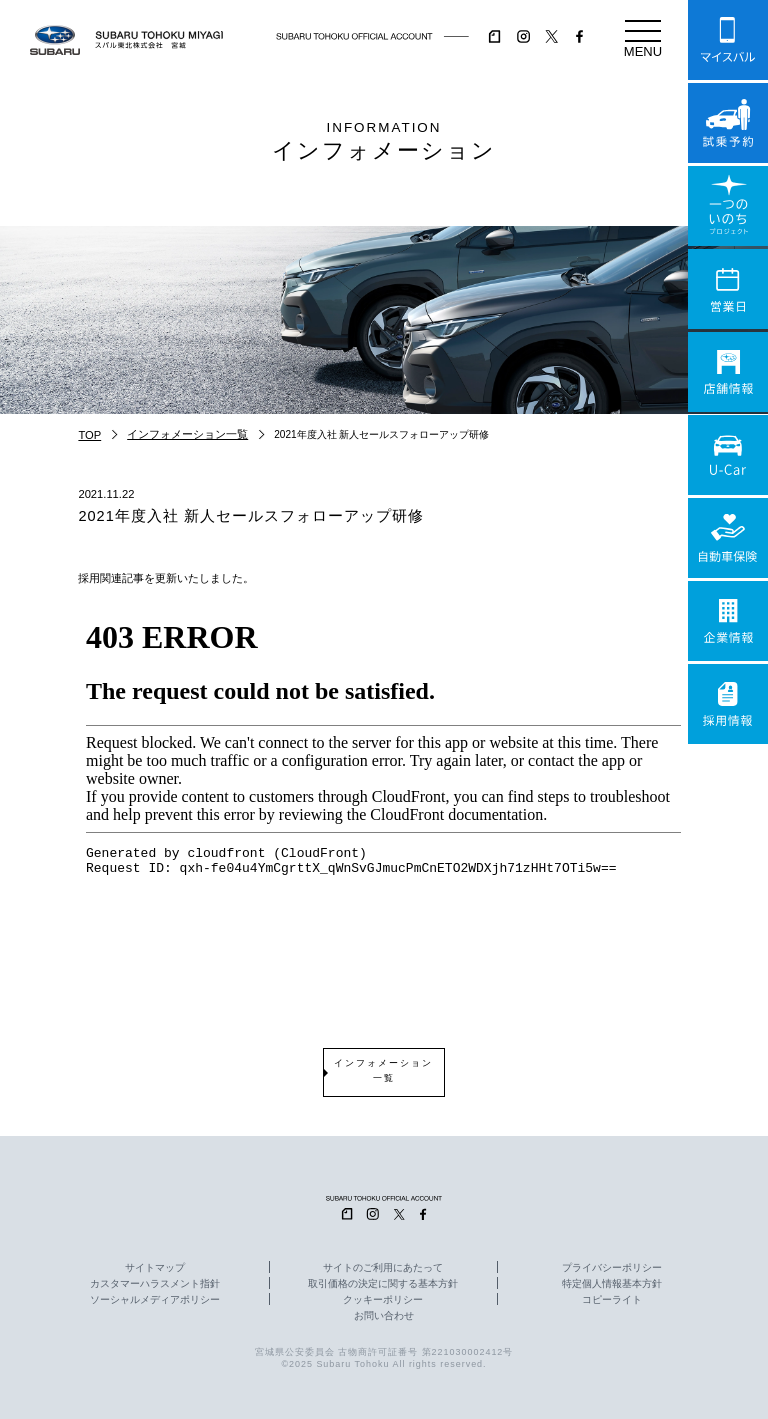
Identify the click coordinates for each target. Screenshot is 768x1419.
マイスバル (728, 40)
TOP (89, 435)
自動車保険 (728, 538)
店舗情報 (728, 372)
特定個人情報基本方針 (612, 1284)
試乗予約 (728, 123)
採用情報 (728, 704)
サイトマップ (155, 1268)
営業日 (728, 289)
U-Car (728, 455)
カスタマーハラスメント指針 (155, 1284)
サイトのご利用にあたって (383, 1268)
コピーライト (612, 1300)
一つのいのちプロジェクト (728, 206)
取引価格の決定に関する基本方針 (383, 1284)
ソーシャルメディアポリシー (155, 1300)
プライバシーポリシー (612, 1268)
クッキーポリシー (383, 1300)
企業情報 (728, 621)
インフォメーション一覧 (187, 434)
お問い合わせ (384, 1316)
